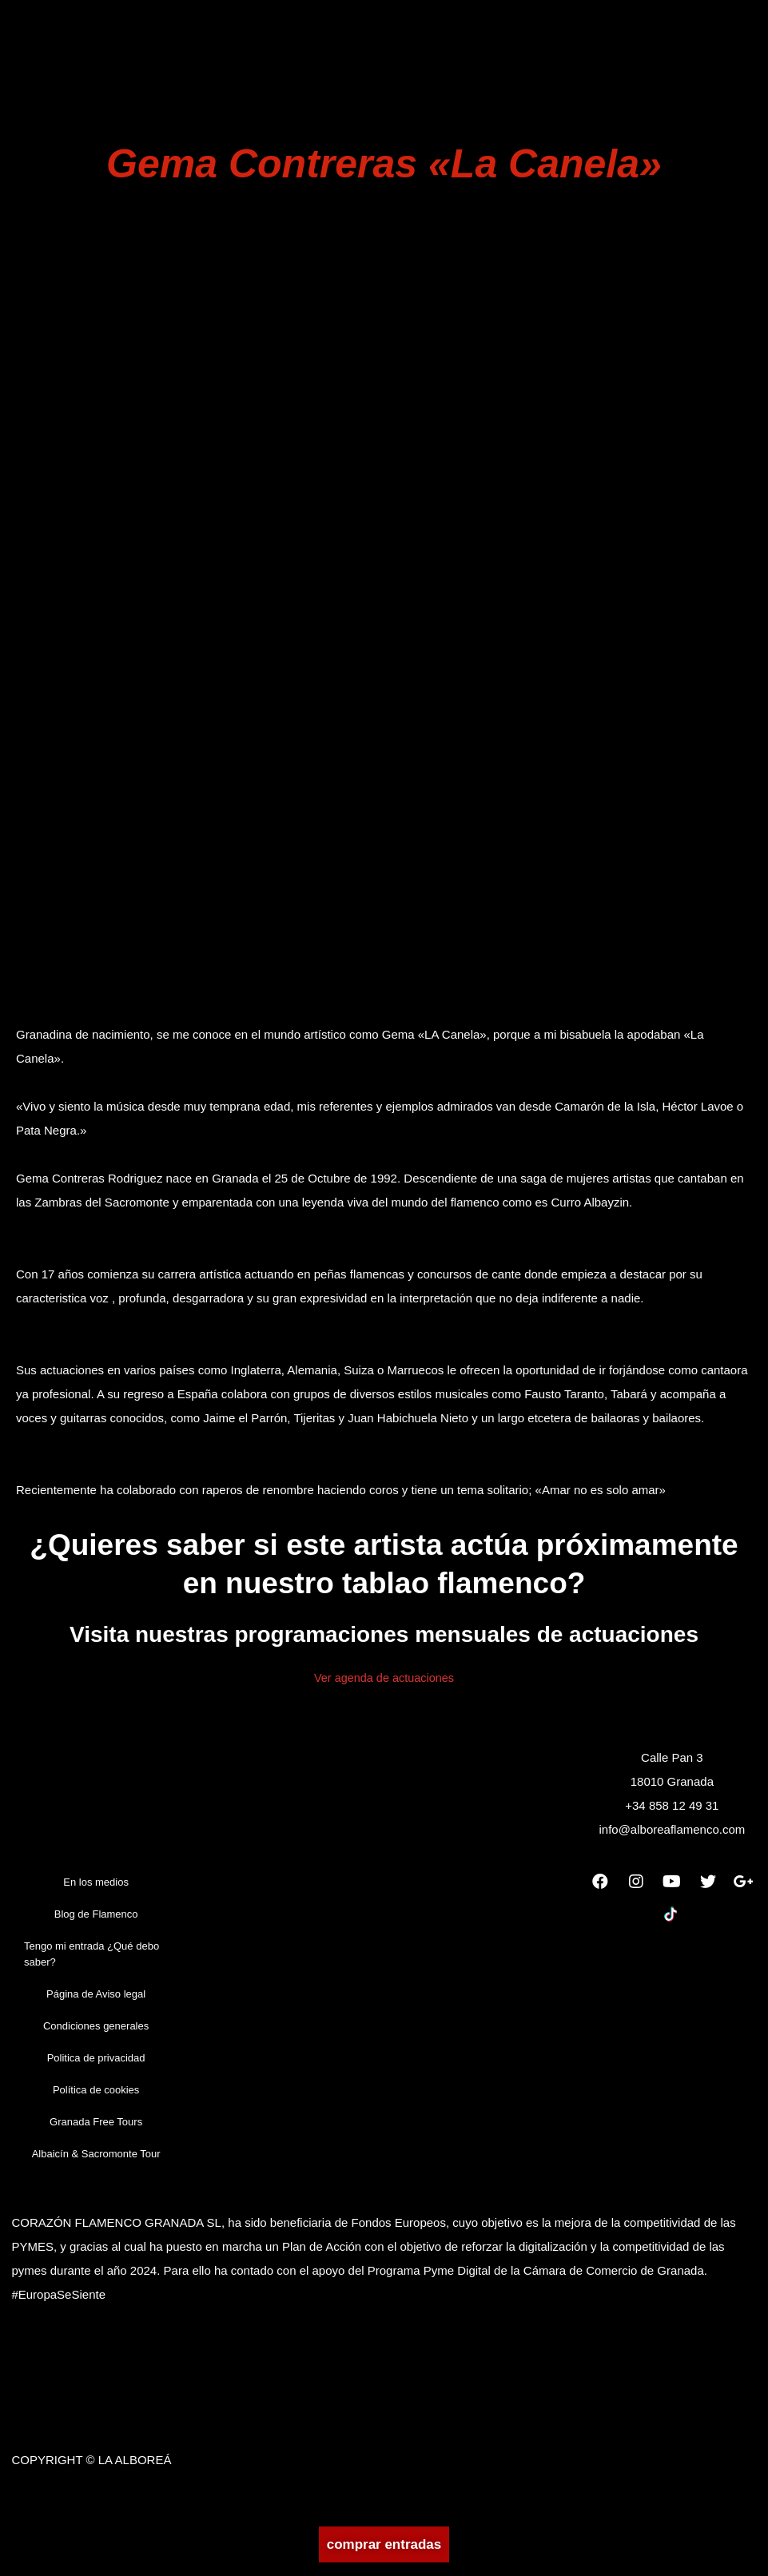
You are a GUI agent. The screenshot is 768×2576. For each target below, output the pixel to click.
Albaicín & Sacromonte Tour (96, 2160)
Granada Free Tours (96, 2128)
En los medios (96, 1888)
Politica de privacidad (96, 2064)
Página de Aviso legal (95, 2000)
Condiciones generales (96, 2032)
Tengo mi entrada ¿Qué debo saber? (91, 1960)
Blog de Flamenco (96, 1920)
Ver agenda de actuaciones (384, 1683)
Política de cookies (96, 2096)
